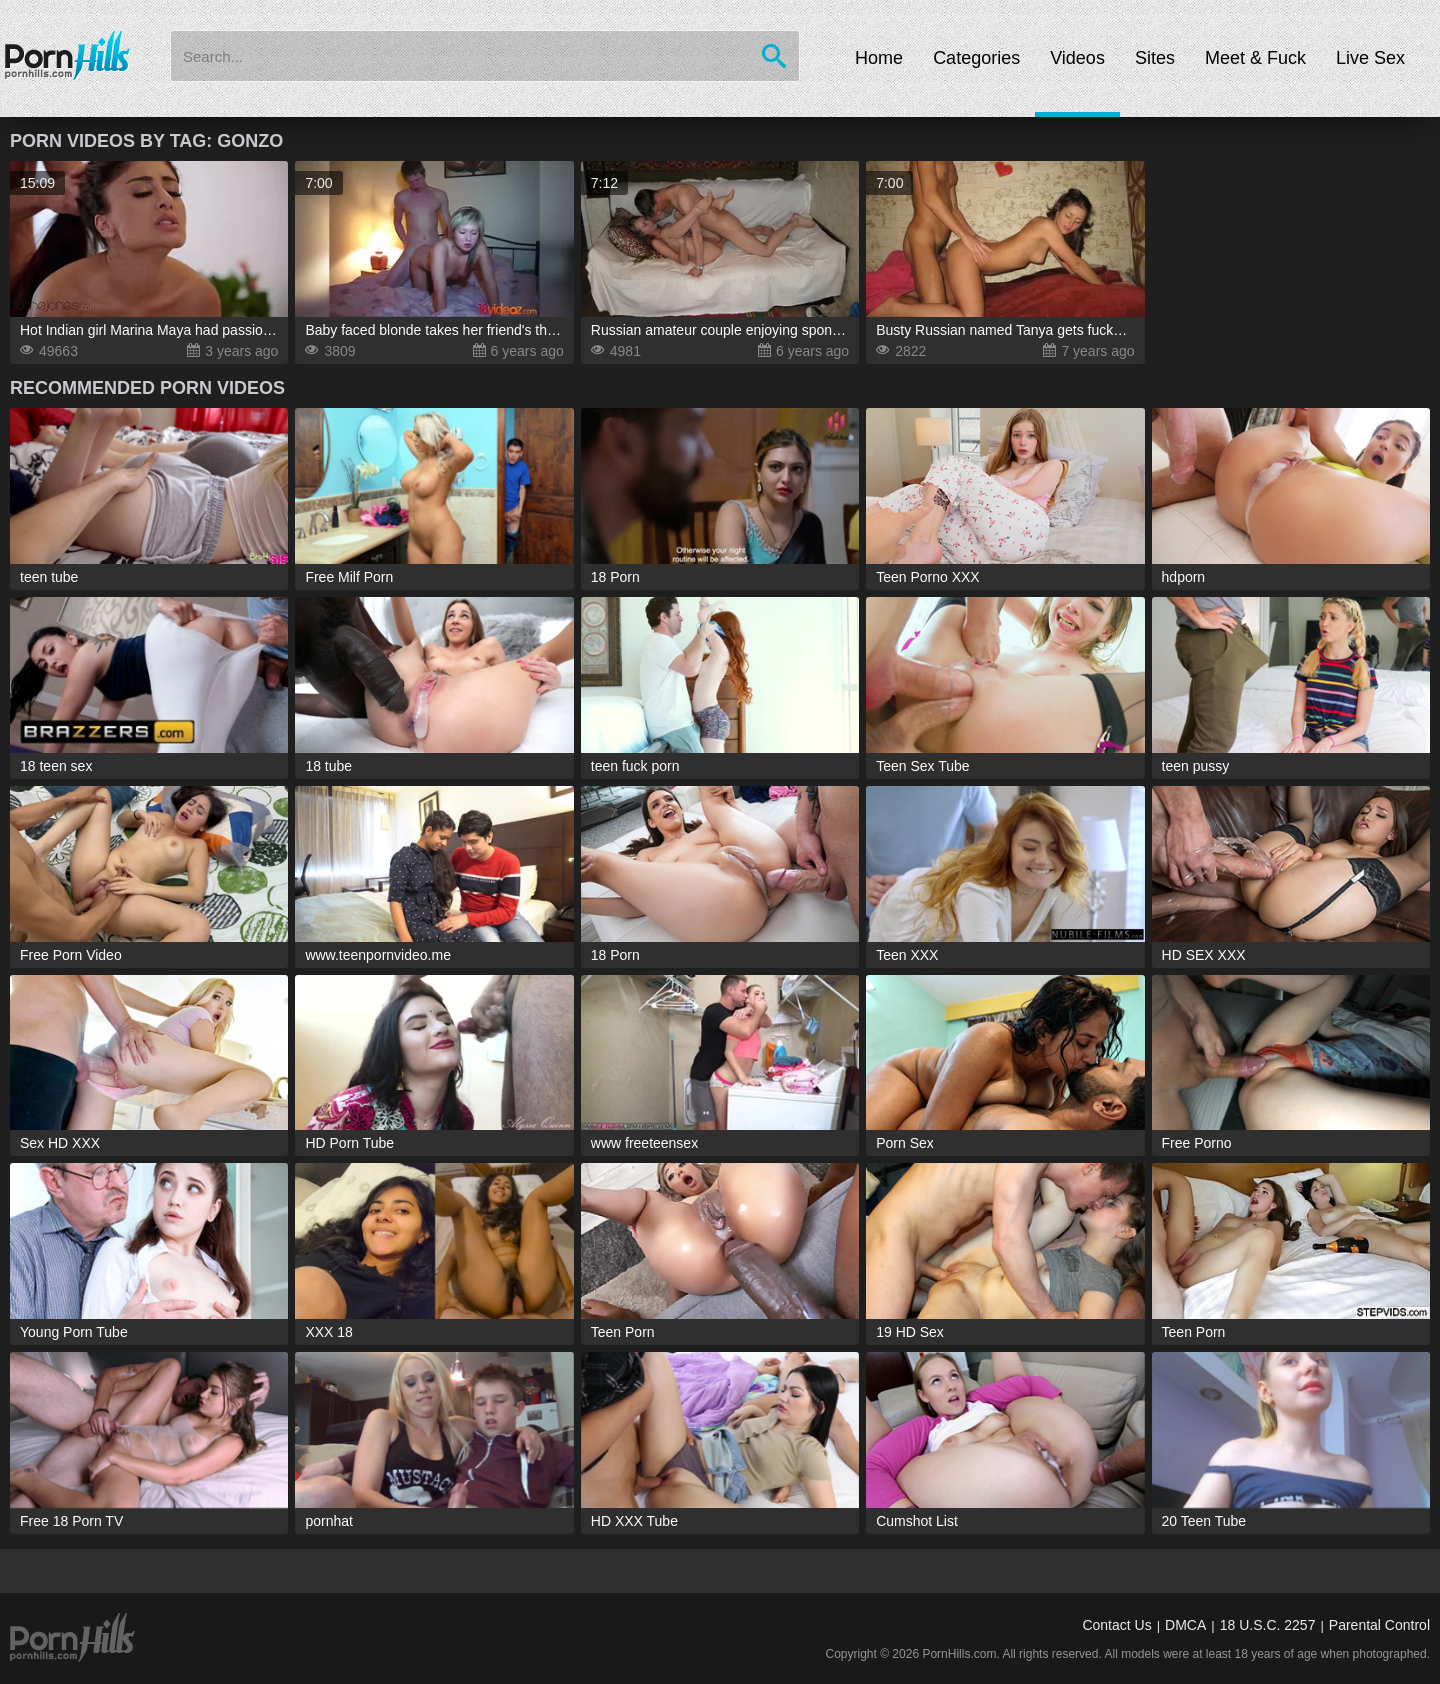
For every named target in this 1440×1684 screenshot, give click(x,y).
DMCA (1185, 1625)
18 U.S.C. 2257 (1268, 1625)
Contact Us (1116, 1625)
